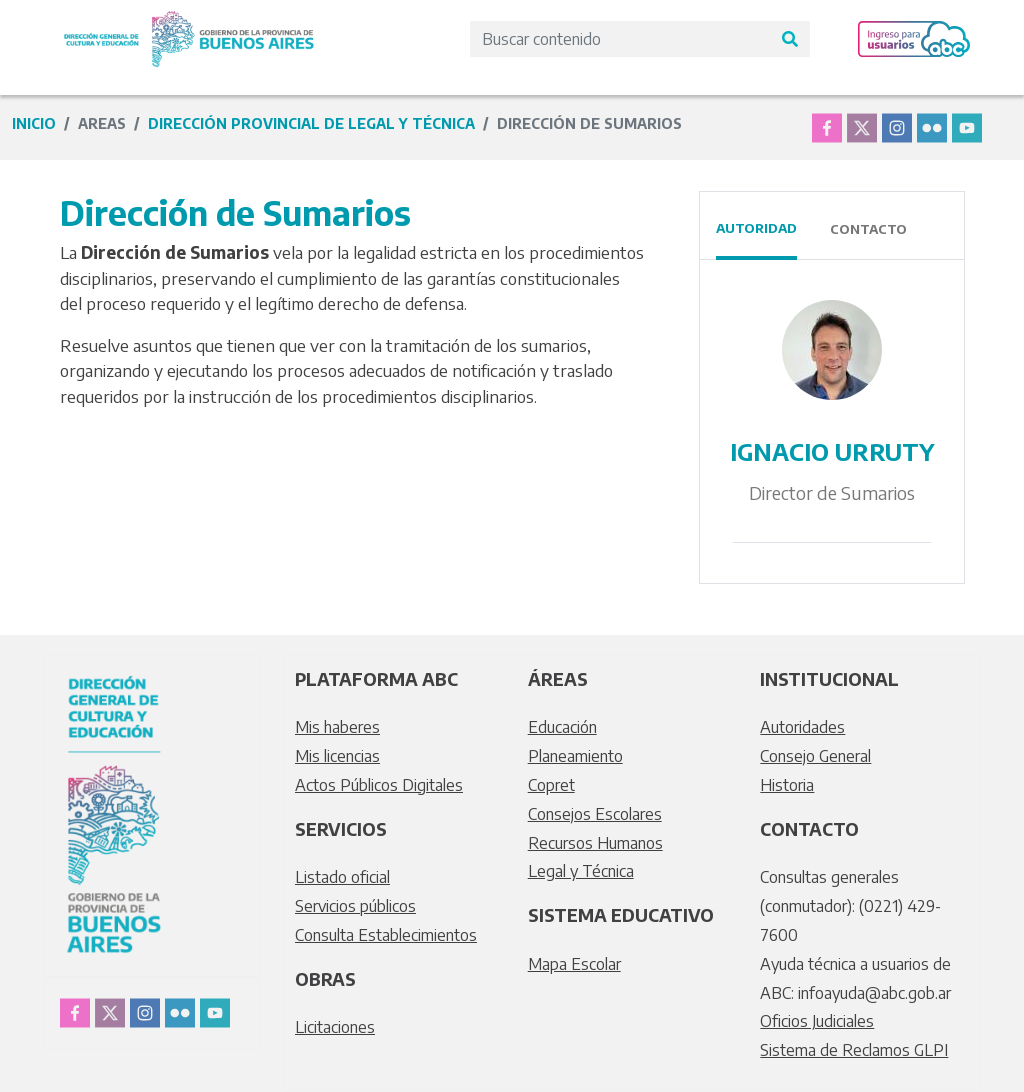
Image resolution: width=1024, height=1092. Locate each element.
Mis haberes (337, 727)
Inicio (34, 123)
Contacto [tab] (868, 229)
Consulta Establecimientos (386, 935)
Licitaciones (335, 1027)
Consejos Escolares (595, 814)
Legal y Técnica (581, 871)
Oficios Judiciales (817, 1021)
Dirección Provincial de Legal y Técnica (311, 123)
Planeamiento (575, 756)
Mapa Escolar (574, 964)
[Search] (620, 39)
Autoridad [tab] (756, 228)
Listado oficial (342, 877)
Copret (551, 785)
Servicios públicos (355, 906)
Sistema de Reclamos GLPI (854, 1050)
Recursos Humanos (595, 843)
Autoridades (802, 727)
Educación (562, 727)
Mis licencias (337, 756)
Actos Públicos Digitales (379, 785)
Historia (787, 785)
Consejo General (815, 756)
